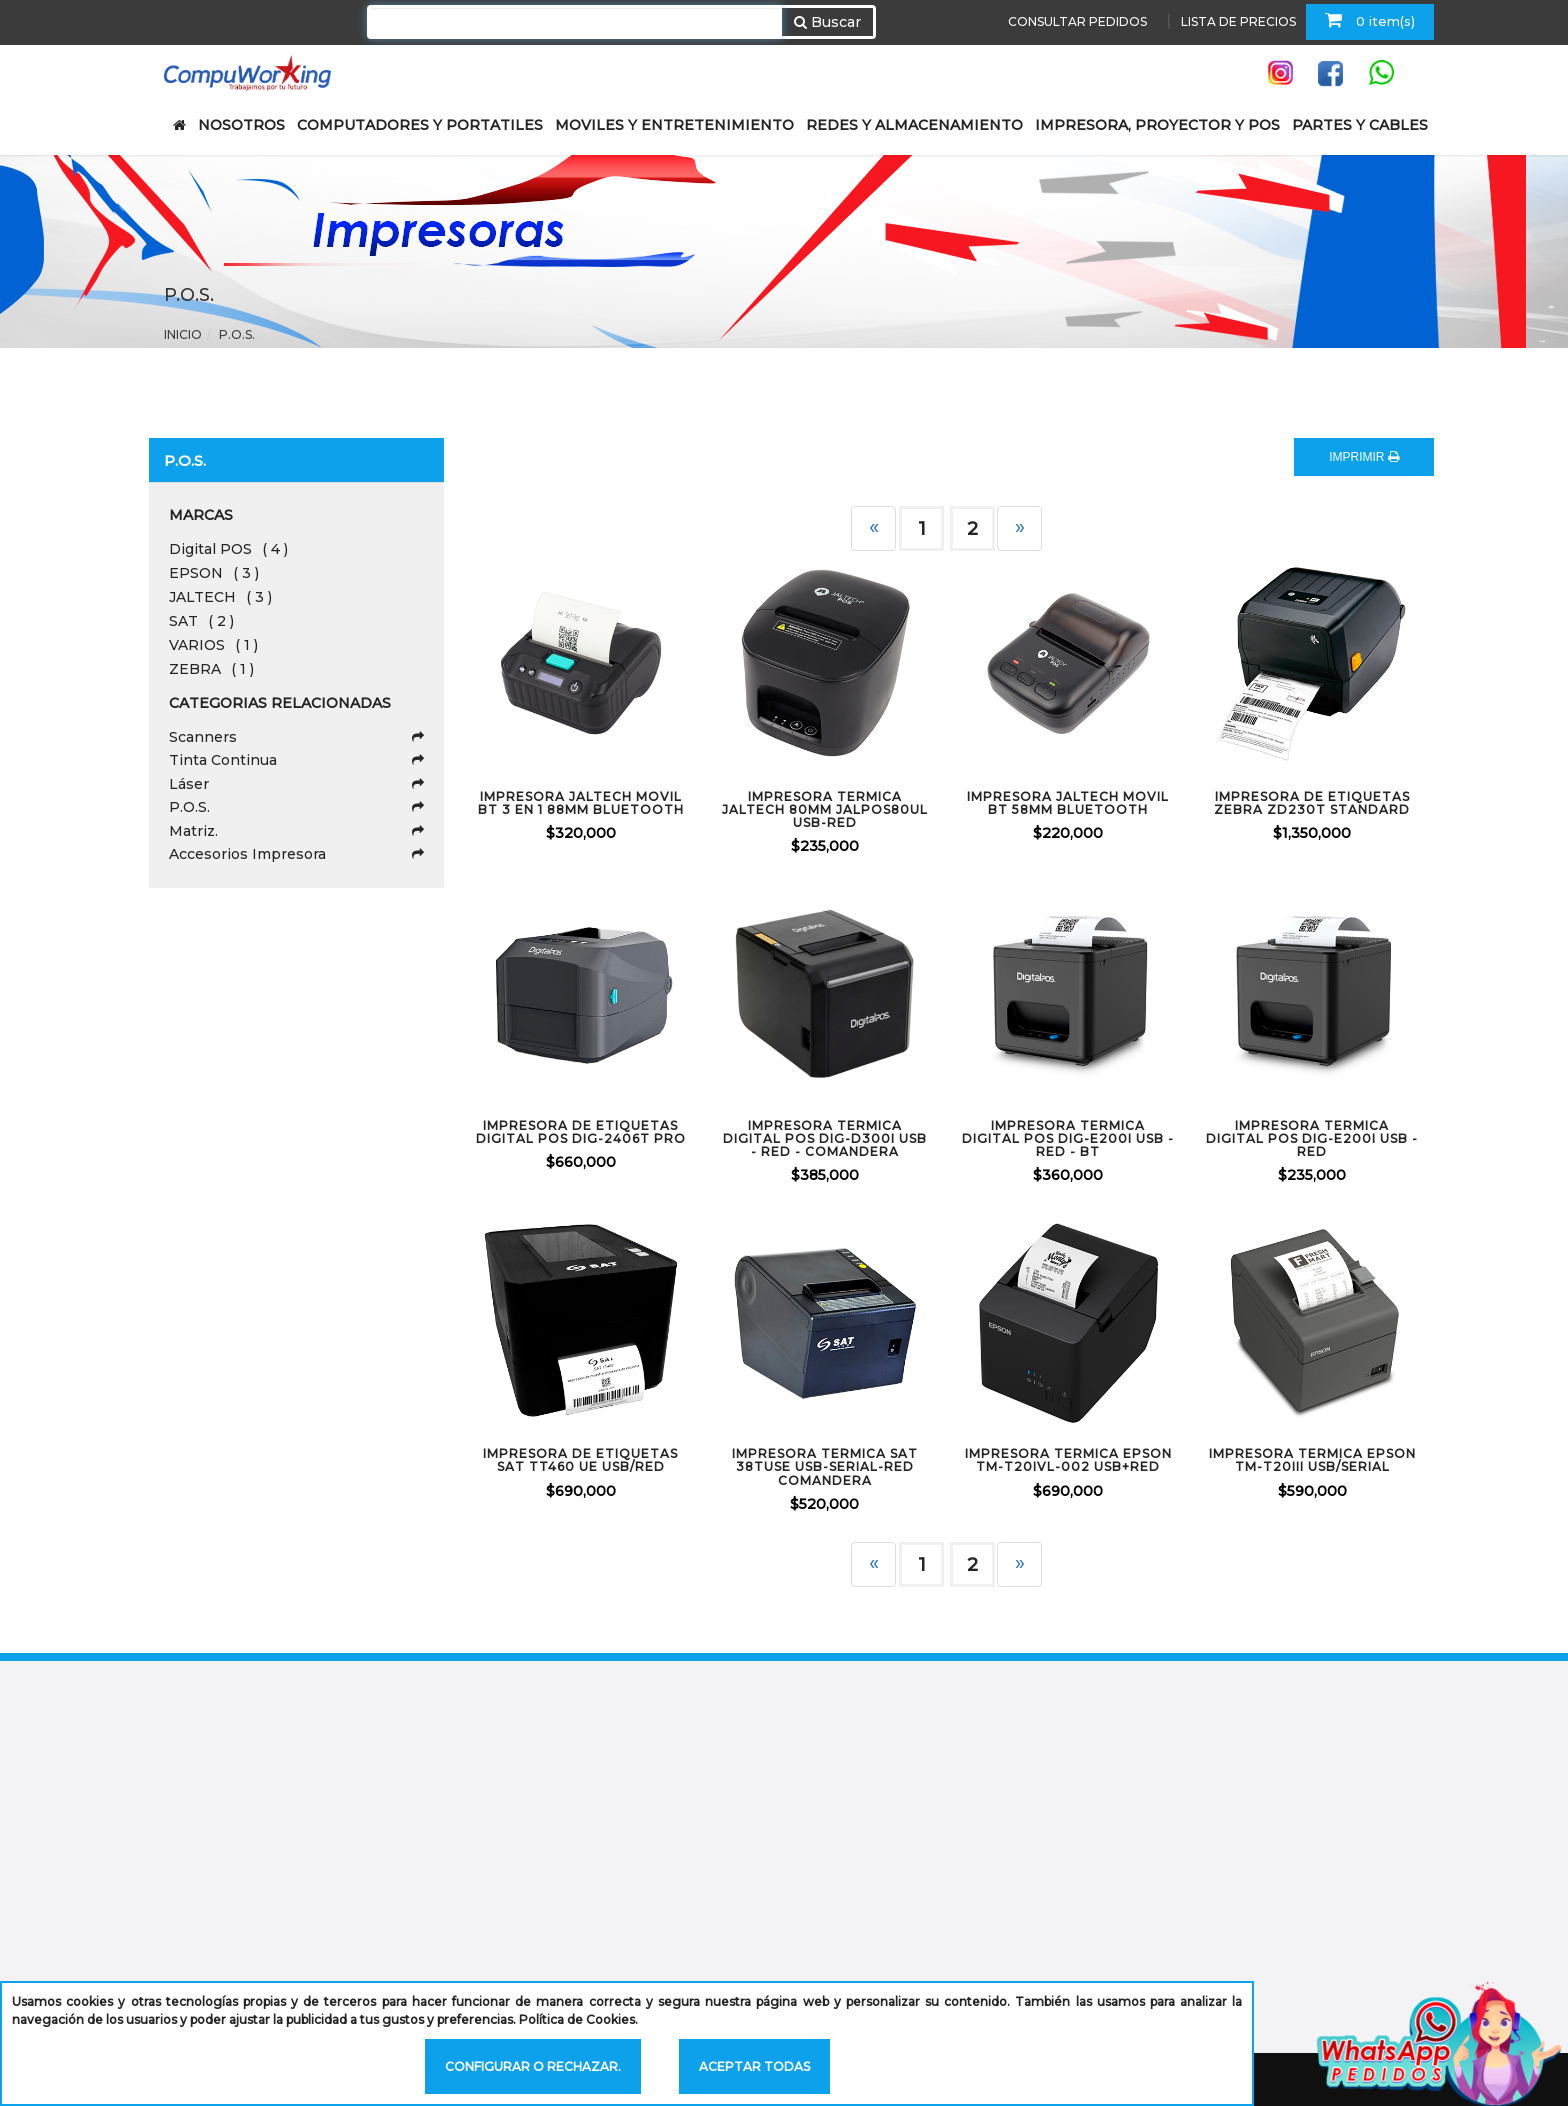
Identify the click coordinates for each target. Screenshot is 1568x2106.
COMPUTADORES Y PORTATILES (420, 125)
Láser (296, 784)
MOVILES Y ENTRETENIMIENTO (674, 125)
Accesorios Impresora (296, 854)
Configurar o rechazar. (533, 2066)
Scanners (296, 737)
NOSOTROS (241, 125)
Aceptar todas (754, 2066)
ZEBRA (211, 669)
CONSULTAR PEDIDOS (1077, 21)
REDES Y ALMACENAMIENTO (914, 125)
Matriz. (296, 831)
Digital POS (228, 549)
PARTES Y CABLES (1360, 125)
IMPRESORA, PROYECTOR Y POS (1157, 125)
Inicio (183, 334)
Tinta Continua (296, 760)
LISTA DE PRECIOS (1238, 21)
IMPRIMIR (1364, 457)
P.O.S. (237, 334)
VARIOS (213, 645)
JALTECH (220, 597)
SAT (201, 621)
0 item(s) (1370, 20)
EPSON (214, 573)
